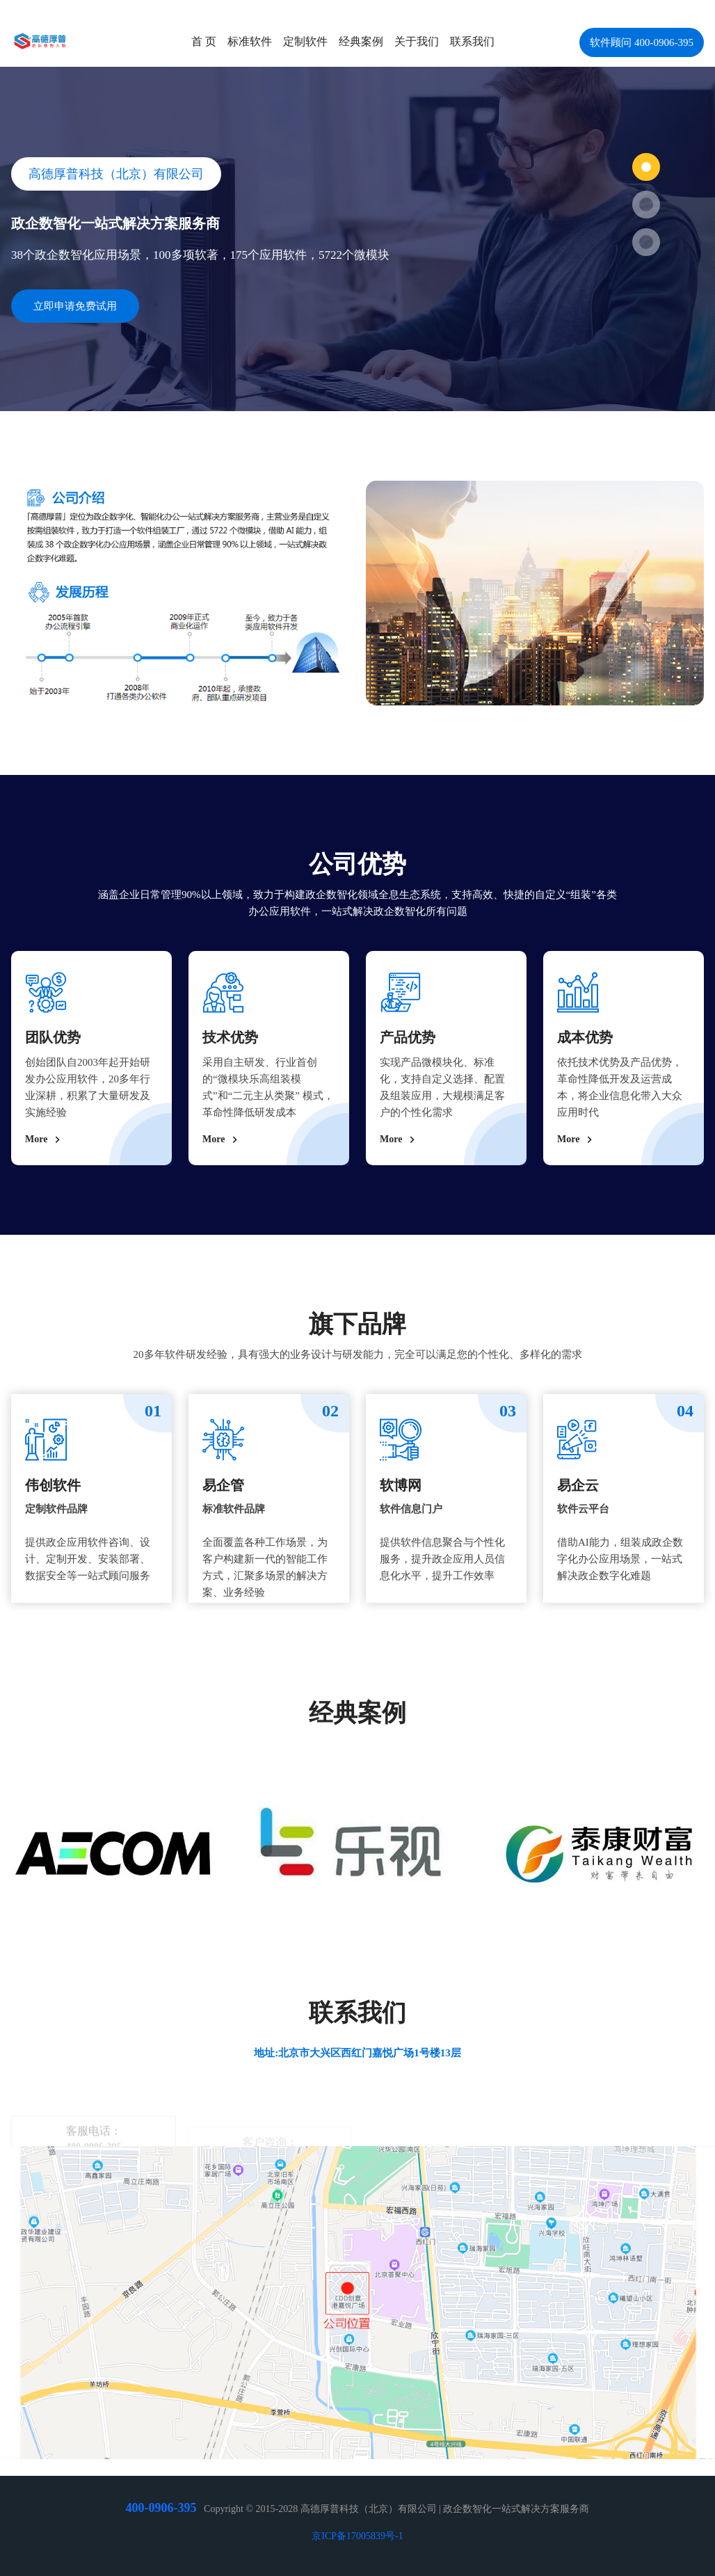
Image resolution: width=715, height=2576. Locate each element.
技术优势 (230, 1037)
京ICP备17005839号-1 (357, 2536)
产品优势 (407, 1037)
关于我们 (416, 41)
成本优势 (585, 1037)
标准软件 (249, 41)
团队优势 (53, 1037)
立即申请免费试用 (75, 306)
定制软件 (305, 41)
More (44, 1139)
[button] (646, 167)
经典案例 (361, 41)
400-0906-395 (161, 2508)
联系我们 (472, 41)
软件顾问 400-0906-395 (641, 42)
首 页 (203, 41)
